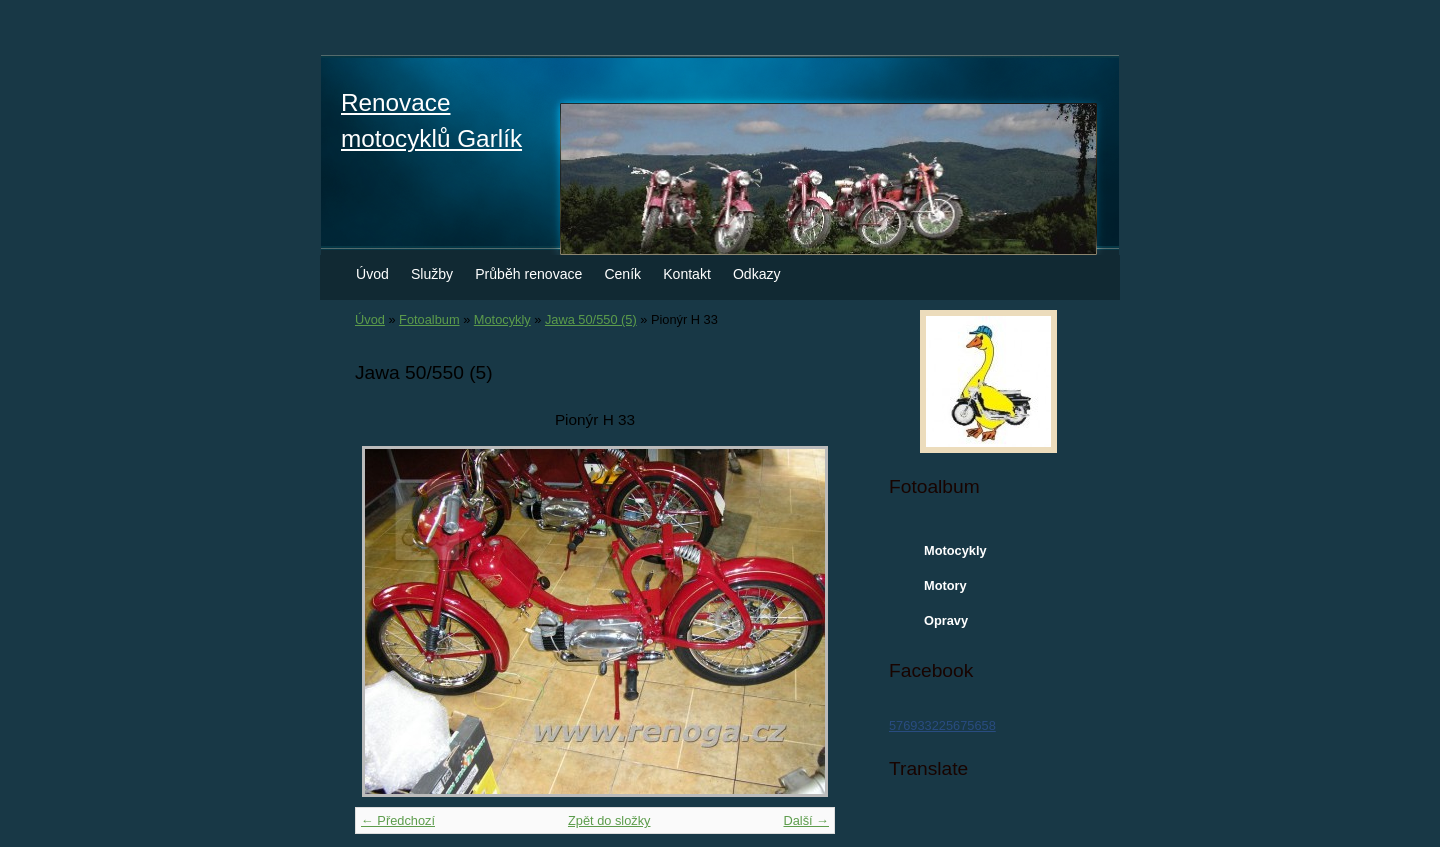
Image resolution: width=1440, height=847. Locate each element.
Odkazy (757, 274)
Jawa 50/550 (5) (591, 319)
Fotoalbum (429, 319)
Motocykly (502, 319)
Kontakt (687, 274)
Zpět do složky (609, 820)
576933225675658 (942, 725)
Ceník (622, 274)
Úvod (372, 274)
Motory (945, 585)
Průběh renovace (528, 274)
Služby (432, 274)
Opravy (946, 620)
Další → (806, 820)
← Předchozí (398, 820)
